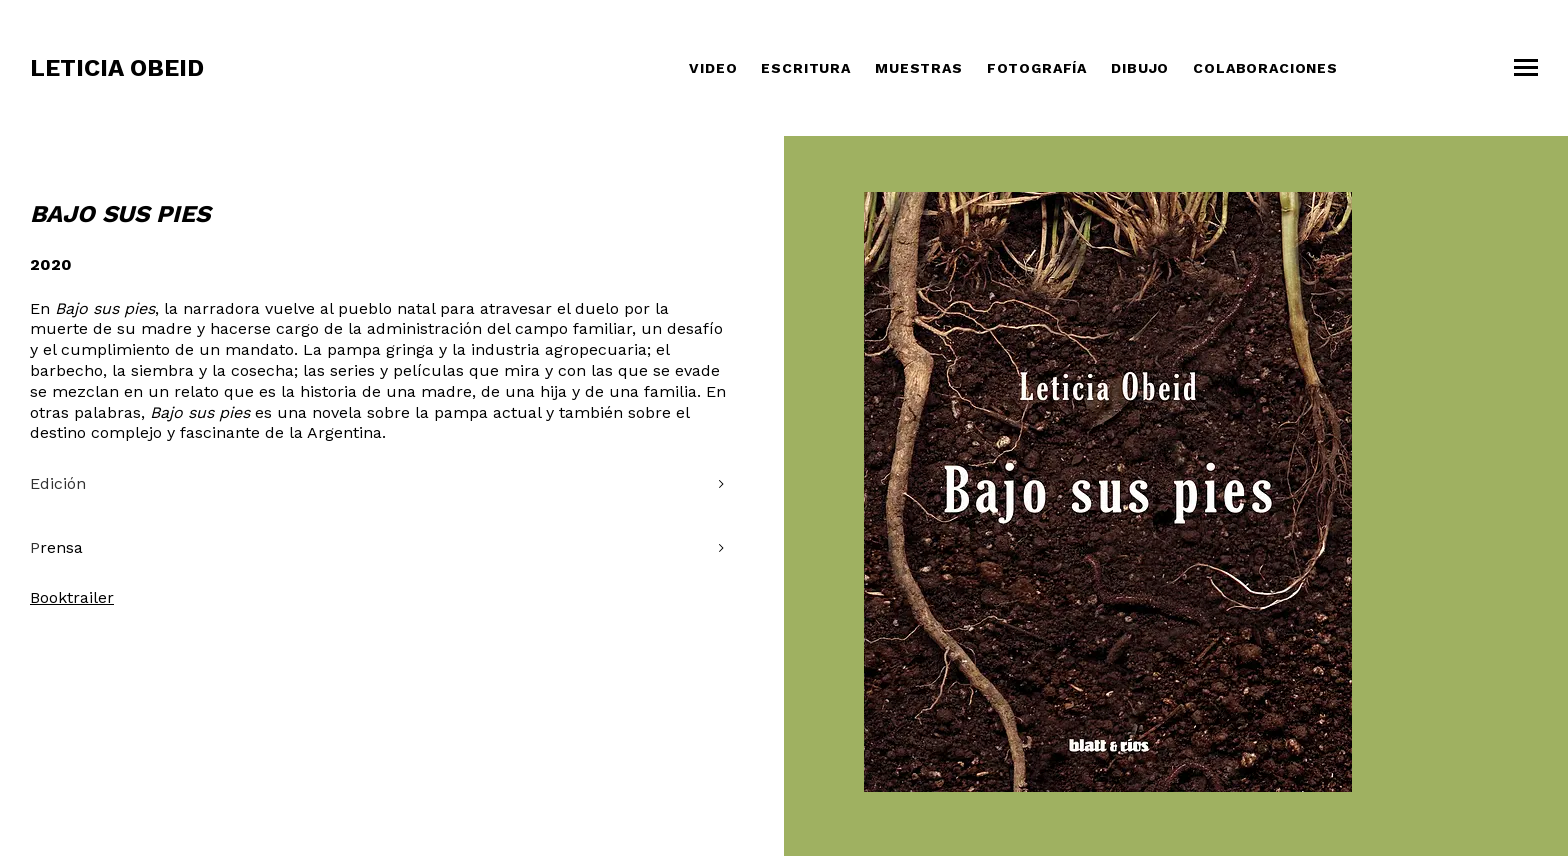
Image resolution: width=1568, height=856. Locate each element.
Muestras (919, 68)
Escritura (806, 68)
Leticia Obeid (117, 68)
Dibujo (1140, 68)
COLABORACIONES (1265, 68)
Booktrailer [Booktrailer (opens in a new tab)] (72, 597)
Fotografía (1037, 68)
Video (713, 68)
